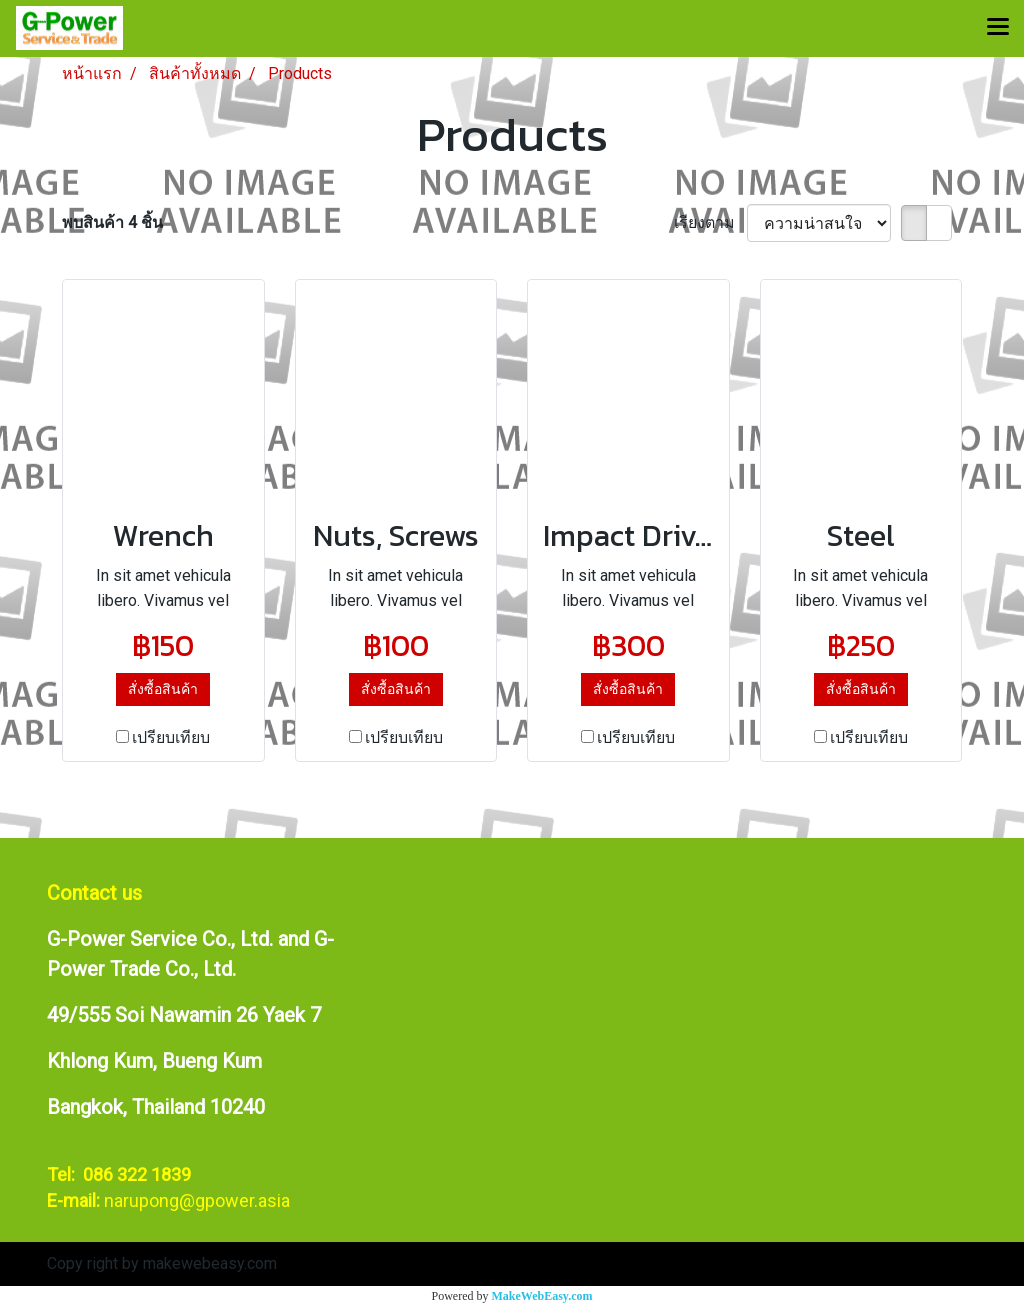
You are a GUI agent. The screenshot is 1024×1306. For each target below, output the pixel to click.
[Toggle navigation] (998, 28)
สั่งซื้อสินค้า (163, 689)
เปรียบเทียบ (171, 737)
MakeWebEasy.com (542, 1296)
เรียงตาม (710, 222)
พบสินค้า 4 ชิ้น (112, 222)
